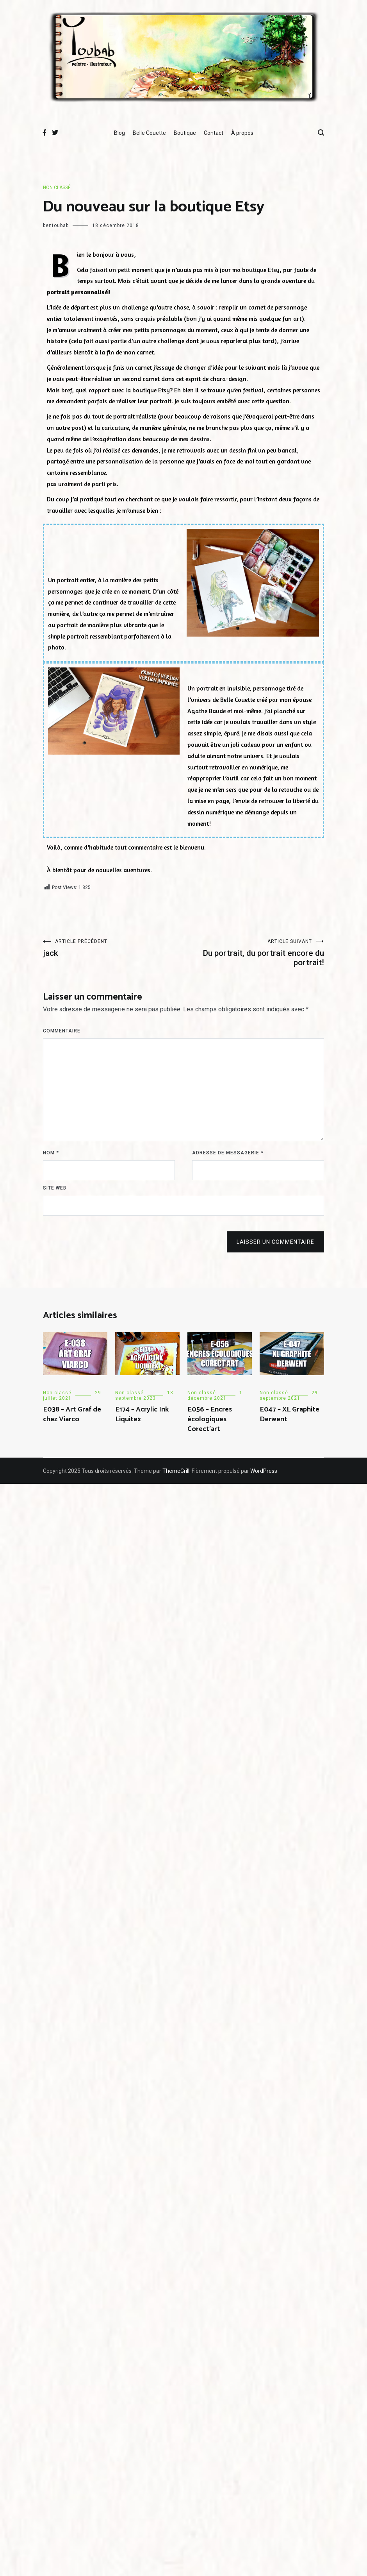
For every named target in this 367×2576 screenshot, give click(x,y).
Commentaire (61, 1031)
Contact (213, 133)
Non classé (57, 187)
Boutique (185, 133)
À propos (242, 133)
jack (113, 948)
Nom (51, 1153)
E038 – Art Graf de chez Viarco (72, 1414)
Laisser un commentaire (275, 1242)
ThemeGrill (175, 1471)
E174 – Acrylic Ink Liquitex (142, 1414)
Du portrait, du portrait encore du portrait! (254, 953)
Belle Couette (149, 133)
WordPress (263, 1471)
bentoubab (56, 225)
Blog (119, 133)
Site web (54, 1188)
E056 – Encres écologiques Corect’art (209, 1419)
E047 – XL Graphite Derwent (289, 1414)
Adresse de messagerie (228, 1153)
